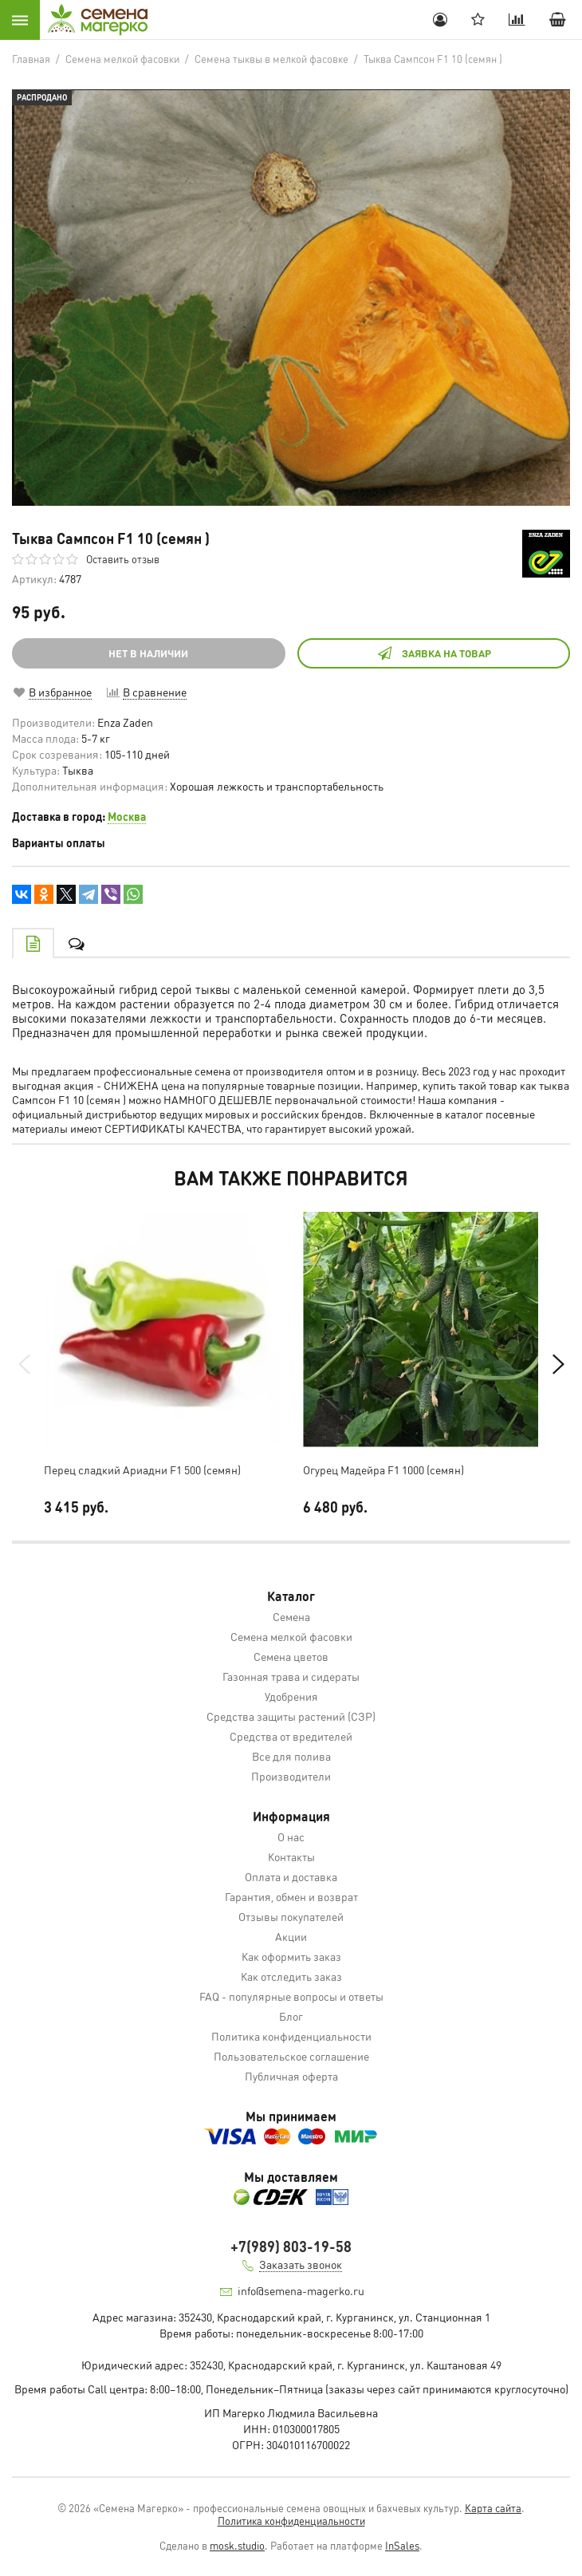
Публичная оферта (291, 2076)
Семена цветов (291, 1656)
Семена (291, 1616)
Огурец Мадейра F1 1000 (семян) (383, 1469)
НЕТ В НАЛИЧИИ (148, 653)
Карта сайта (493, 2508)
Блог (291, 2016)
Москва (127, 816)
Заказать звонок (300, 2264)
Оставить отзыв (122, 559)
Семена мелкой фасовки (291, 1636)
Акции (291, 1936)
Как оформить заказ (291, 1956)
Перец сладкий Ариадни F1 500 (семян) (142, 1469)
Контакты (291, 1856)
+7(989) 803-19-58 (291, 2246)
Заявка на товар (433, 653)
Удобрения (291, 1696)
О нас (291, 1836)
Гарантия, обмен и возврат (291, 1896)
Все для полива (291, 1756)
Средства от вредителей (291, 1736)
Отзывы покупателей (291, 1916)
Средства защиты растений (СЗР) (291, 1716)
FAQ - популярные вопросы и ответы (291, 1996)
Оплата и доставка (291, 1876)
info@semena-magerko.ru (301, 2290)
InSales (402, 2545)
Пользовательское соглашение (291, 2056)
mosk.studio (237, 2545)
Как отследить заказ (291, 1976)
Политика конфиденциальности (291, 2036)
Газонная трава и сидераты (291, 1676)
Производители (291, 1776)
